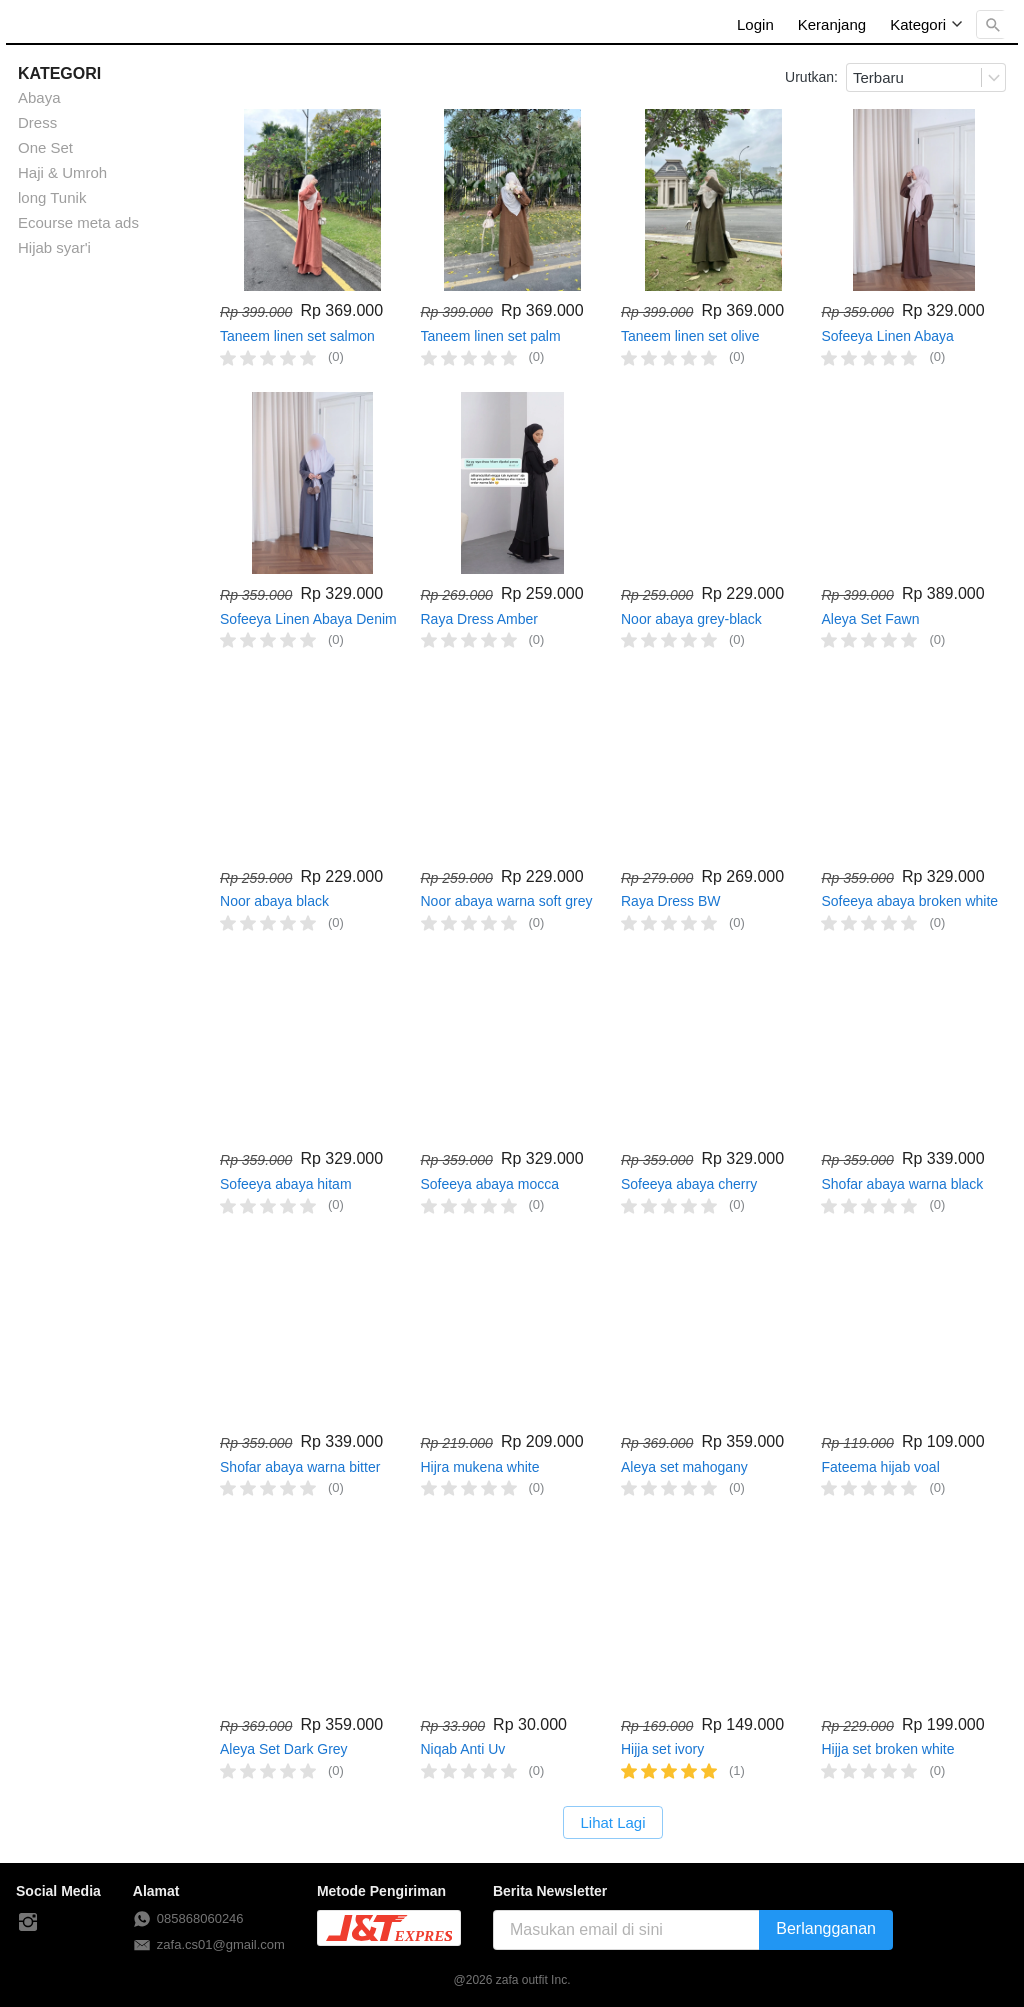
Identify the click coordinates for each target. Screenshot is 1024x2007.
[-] (28, 1923)
